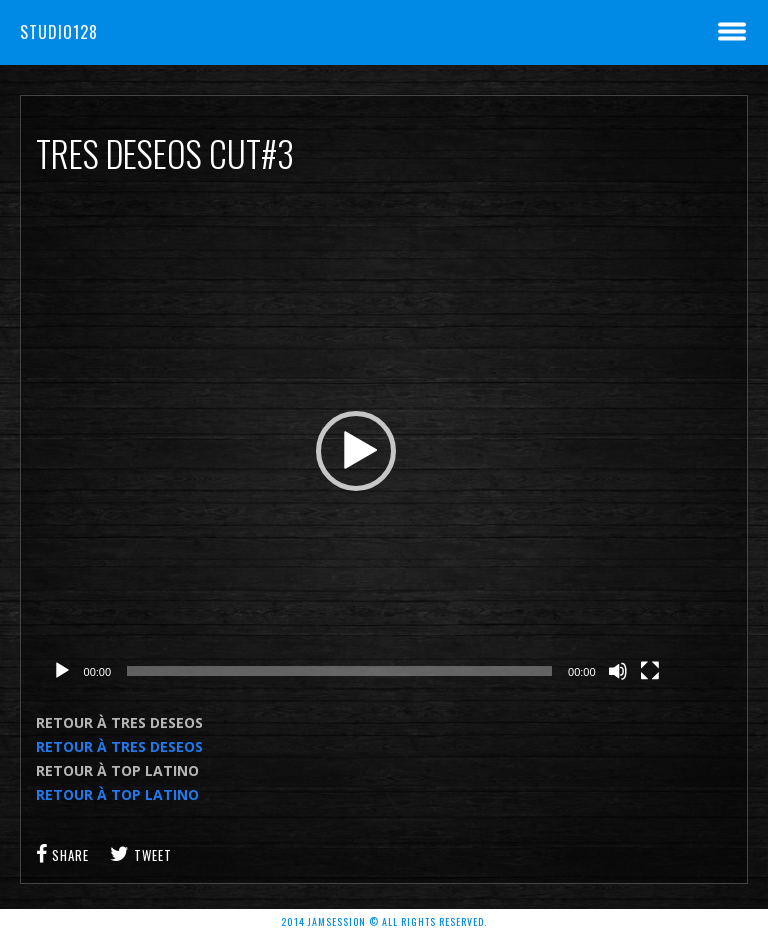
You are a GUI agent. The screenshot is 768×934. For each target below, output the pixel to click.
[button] (356, 451)
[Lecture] (62, 671)
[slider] (339, 671)
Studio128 (59, 32)
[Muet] (618, 671)
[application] (356, 451)
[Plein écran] (650, 671)
